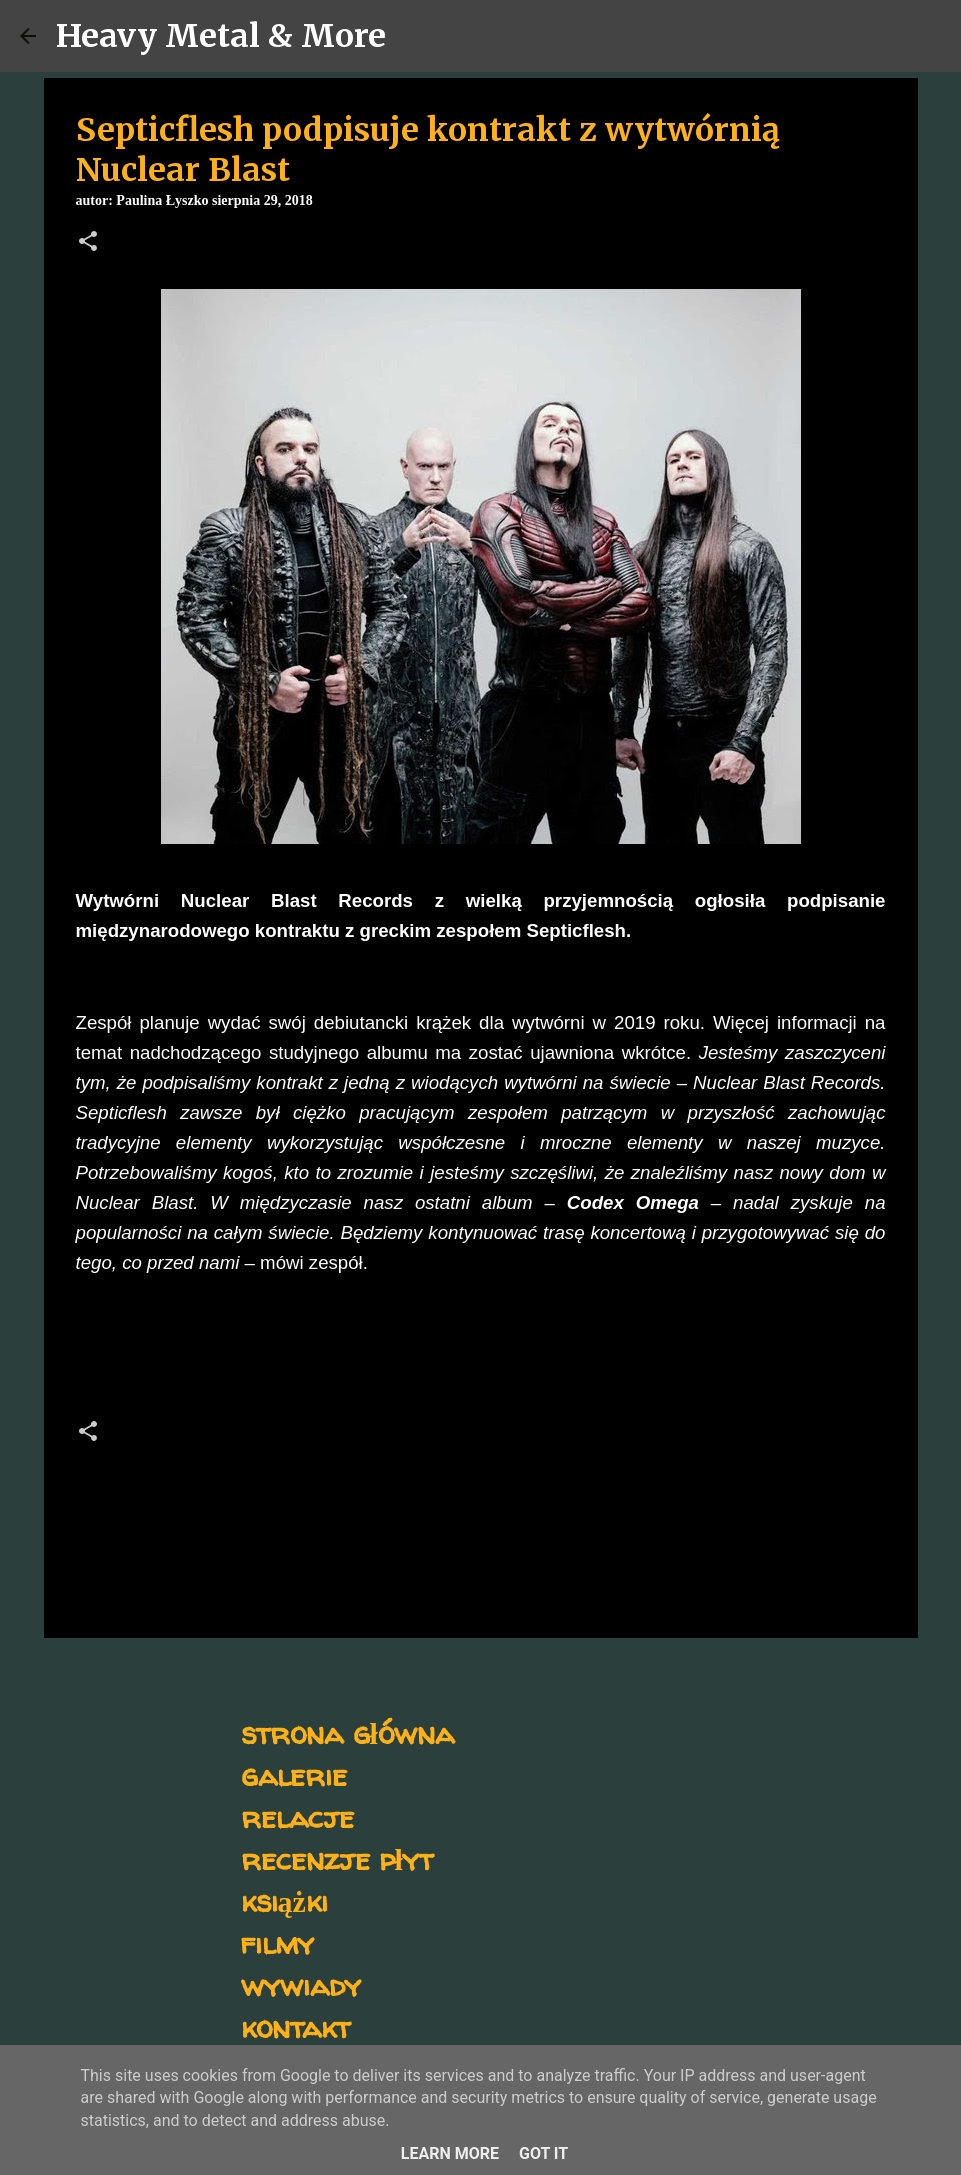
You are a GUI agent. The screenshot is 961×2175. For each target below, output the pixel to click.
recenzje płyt (337, 1858)
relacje (297, 1816)
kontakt (295, 2026)
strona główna (347, 1732)
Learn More (450, 2153)
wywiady (301, 1984)
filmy (277, 1942)
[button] (88, 243)
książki (284, 1900)
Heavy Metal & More (221, 36)
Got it (543, 2153)
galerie (294, 1774)
